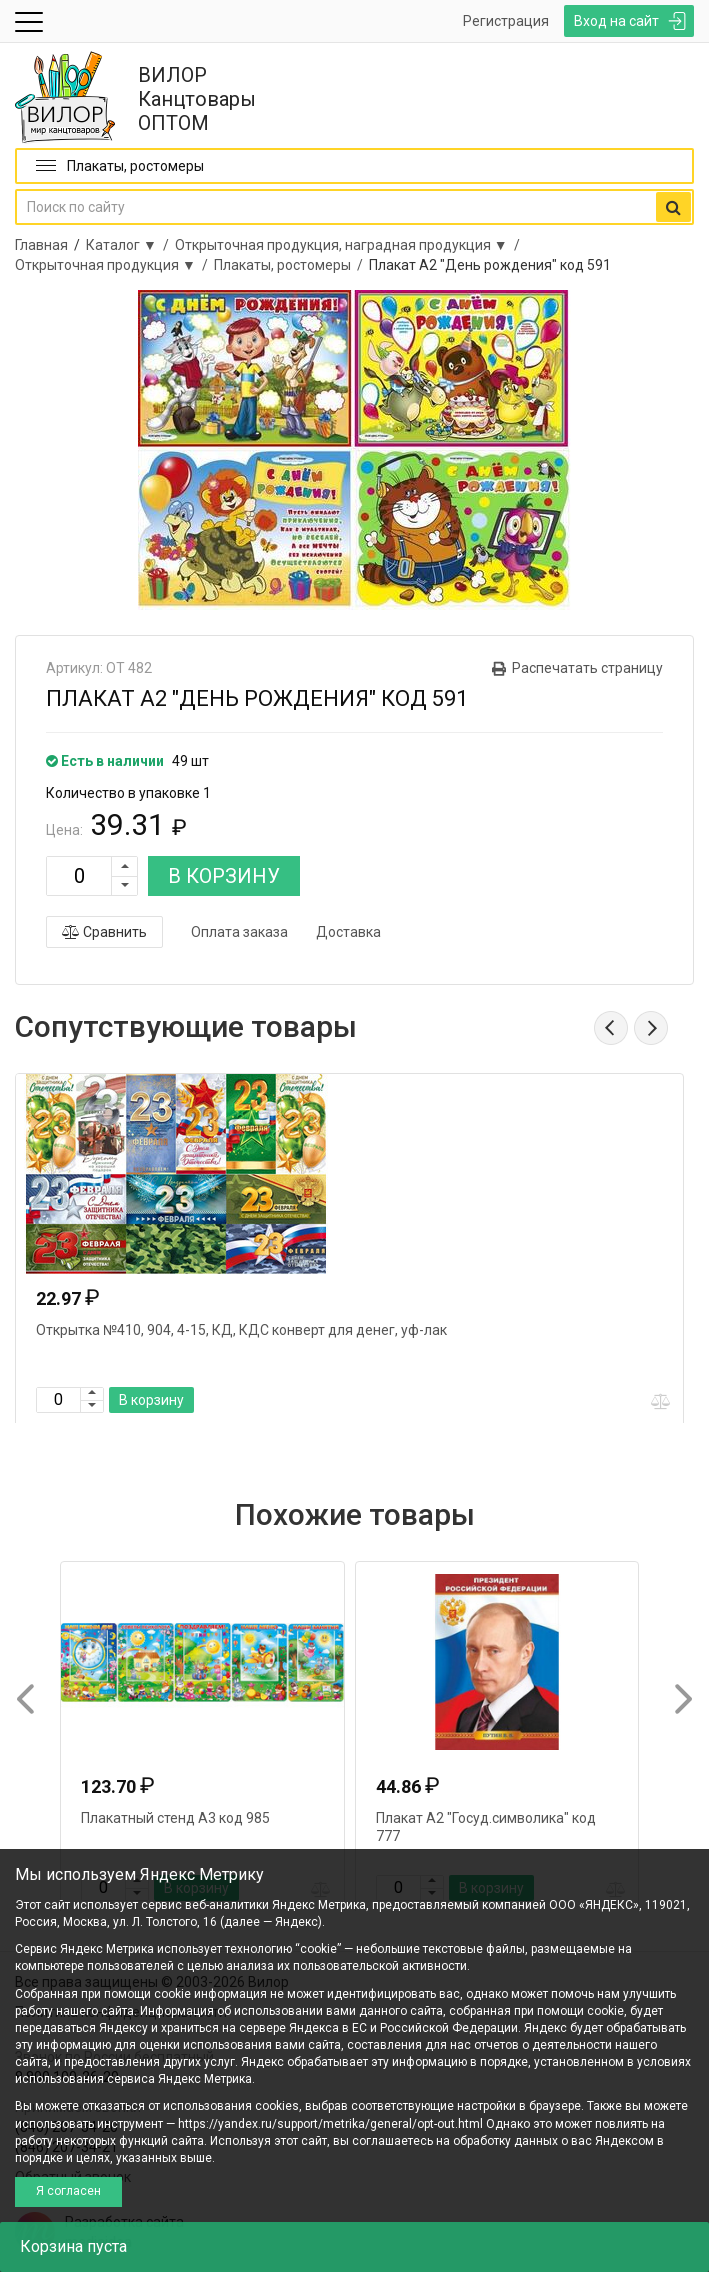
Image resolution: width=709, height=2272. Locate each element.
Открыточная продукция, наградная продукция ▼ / (350, 245)
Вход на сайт (616, 21)
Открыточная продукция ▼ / (114, 265)
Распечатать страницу (587, 668)
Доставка (348, 932)
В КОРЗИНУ (224, 876)
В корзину (151, 1400)
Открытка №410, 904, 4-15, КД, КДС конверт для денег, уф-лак (241, 1330)
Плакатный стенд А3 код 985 (175, 1818)
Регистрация (506, 21)
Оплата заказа (239, 932)
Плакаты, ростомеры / (291, 265)
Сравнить (104, 932)
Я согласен (68, 2191)
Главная (41, 245)
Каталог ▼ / (130, 245)
